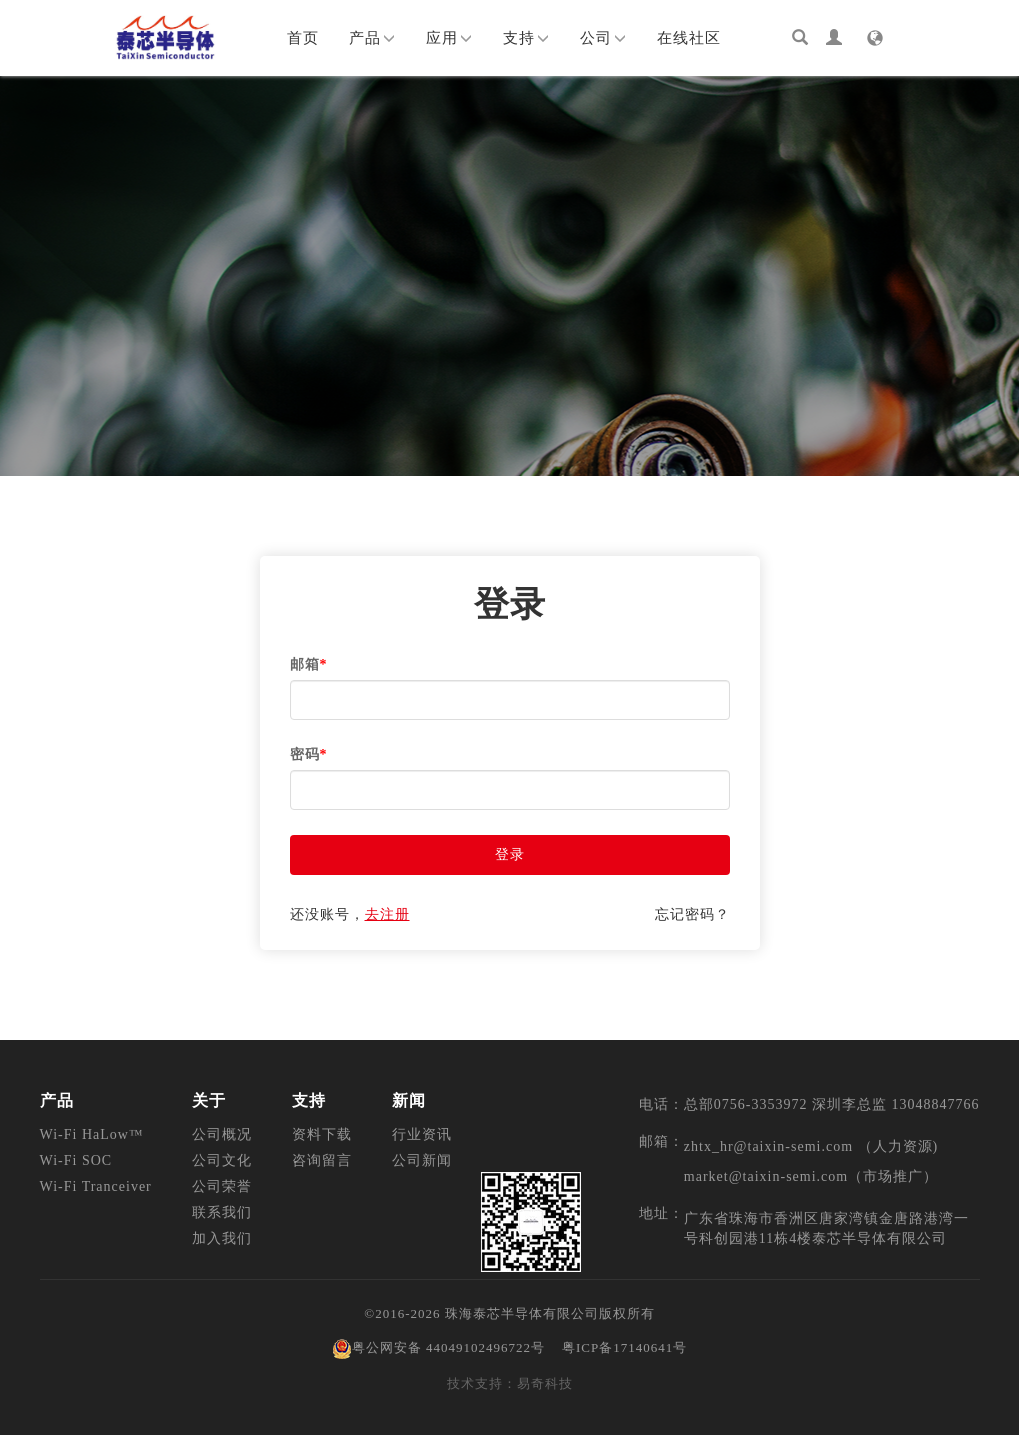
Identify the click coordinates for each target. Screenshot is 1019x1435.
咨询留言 (322, 1160)
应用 (449, 38)
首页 (303, 38)
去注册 (387, 914)
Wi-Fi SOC (76, 1160)
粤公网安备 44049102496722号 (438, 1347)
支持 (526, 38)
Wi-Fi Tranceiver (96, 1186)
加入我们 (222, 1238)
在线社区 (689, 38)
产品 (372, 38)
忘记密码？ (692, 914)
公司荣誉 (222, 1186)
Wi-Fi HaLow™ (92, 1134)
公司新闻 (422, 1160)
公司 (603, 38)
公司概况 (222, 1134)
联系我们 (222, 1212)
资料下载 (322, 1134)
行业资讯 (422, 1134)
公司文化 (222, 1160)
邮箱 (309, 664)
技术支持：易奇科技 (510, 1383)
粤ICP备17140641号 (624, 1347)
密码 (309, 754)
